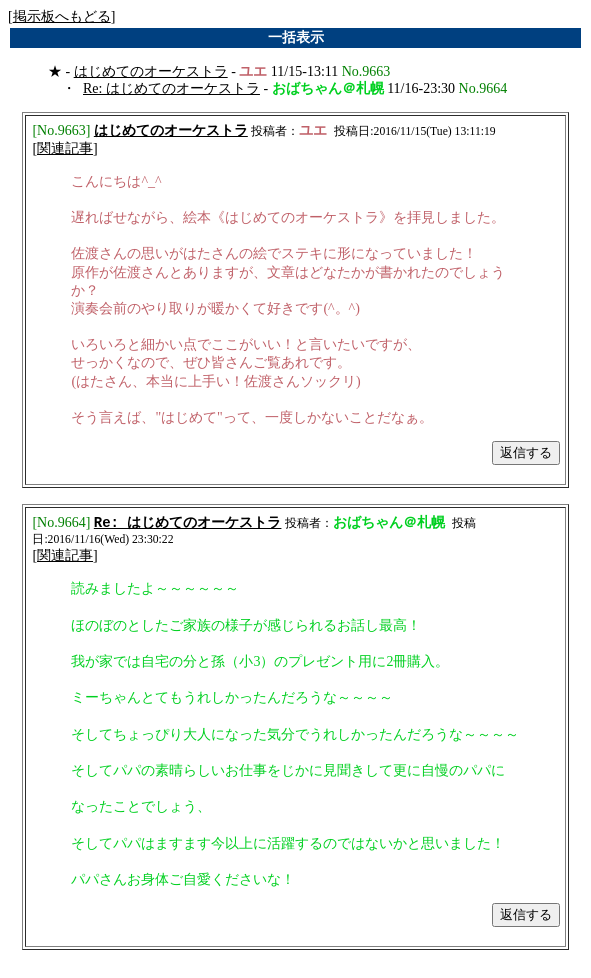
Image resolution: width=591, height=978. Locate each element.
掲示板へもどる (62, 16)
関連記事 (65, 150)
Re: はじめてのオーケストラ (171, 88)
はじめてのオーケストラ (151, 71)
